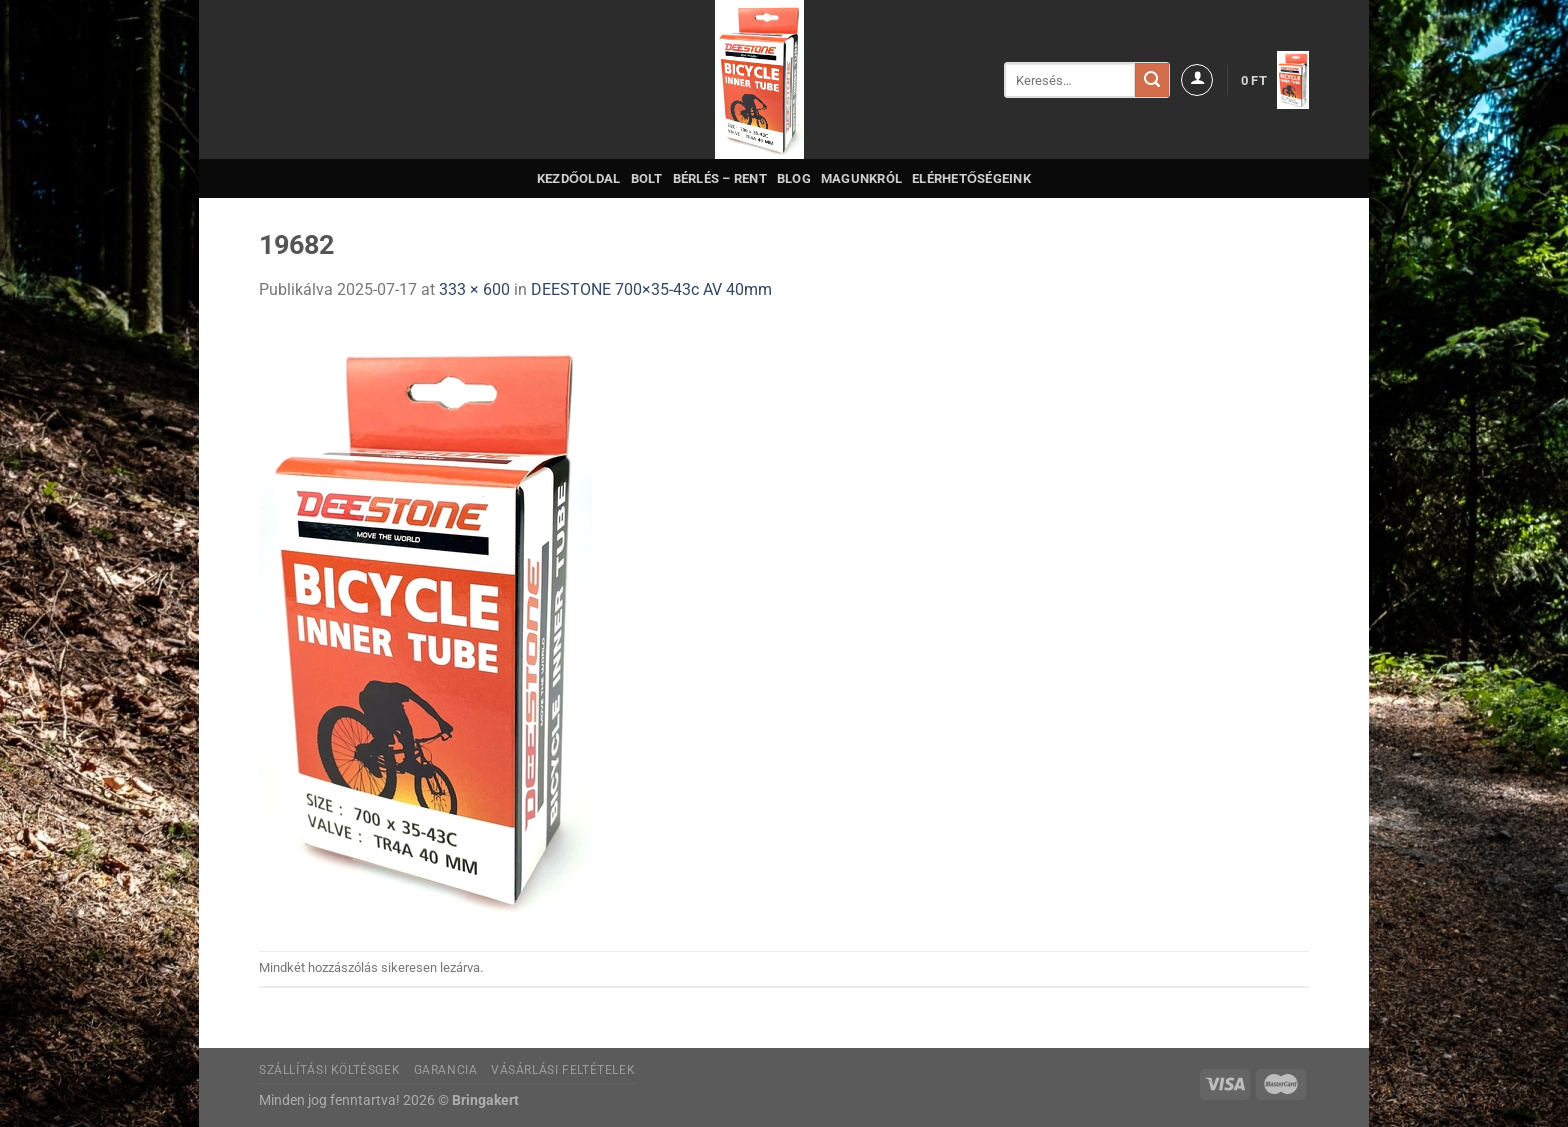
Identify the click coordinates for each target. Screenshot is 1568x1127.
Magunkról (861, 178)
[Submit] (1152, 80)
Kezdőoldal (579, 178)
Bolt (647, 178)
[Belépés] (1197, 80)
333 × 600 (474, 289)
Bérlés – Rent (720, 178)
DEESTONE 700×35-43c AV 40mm (651, 289)
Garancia (446, 1070)
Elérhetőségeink (971, 178)
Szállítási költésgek (329, 1070)
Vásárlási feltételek (563, 1070)
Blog (794, 178)
